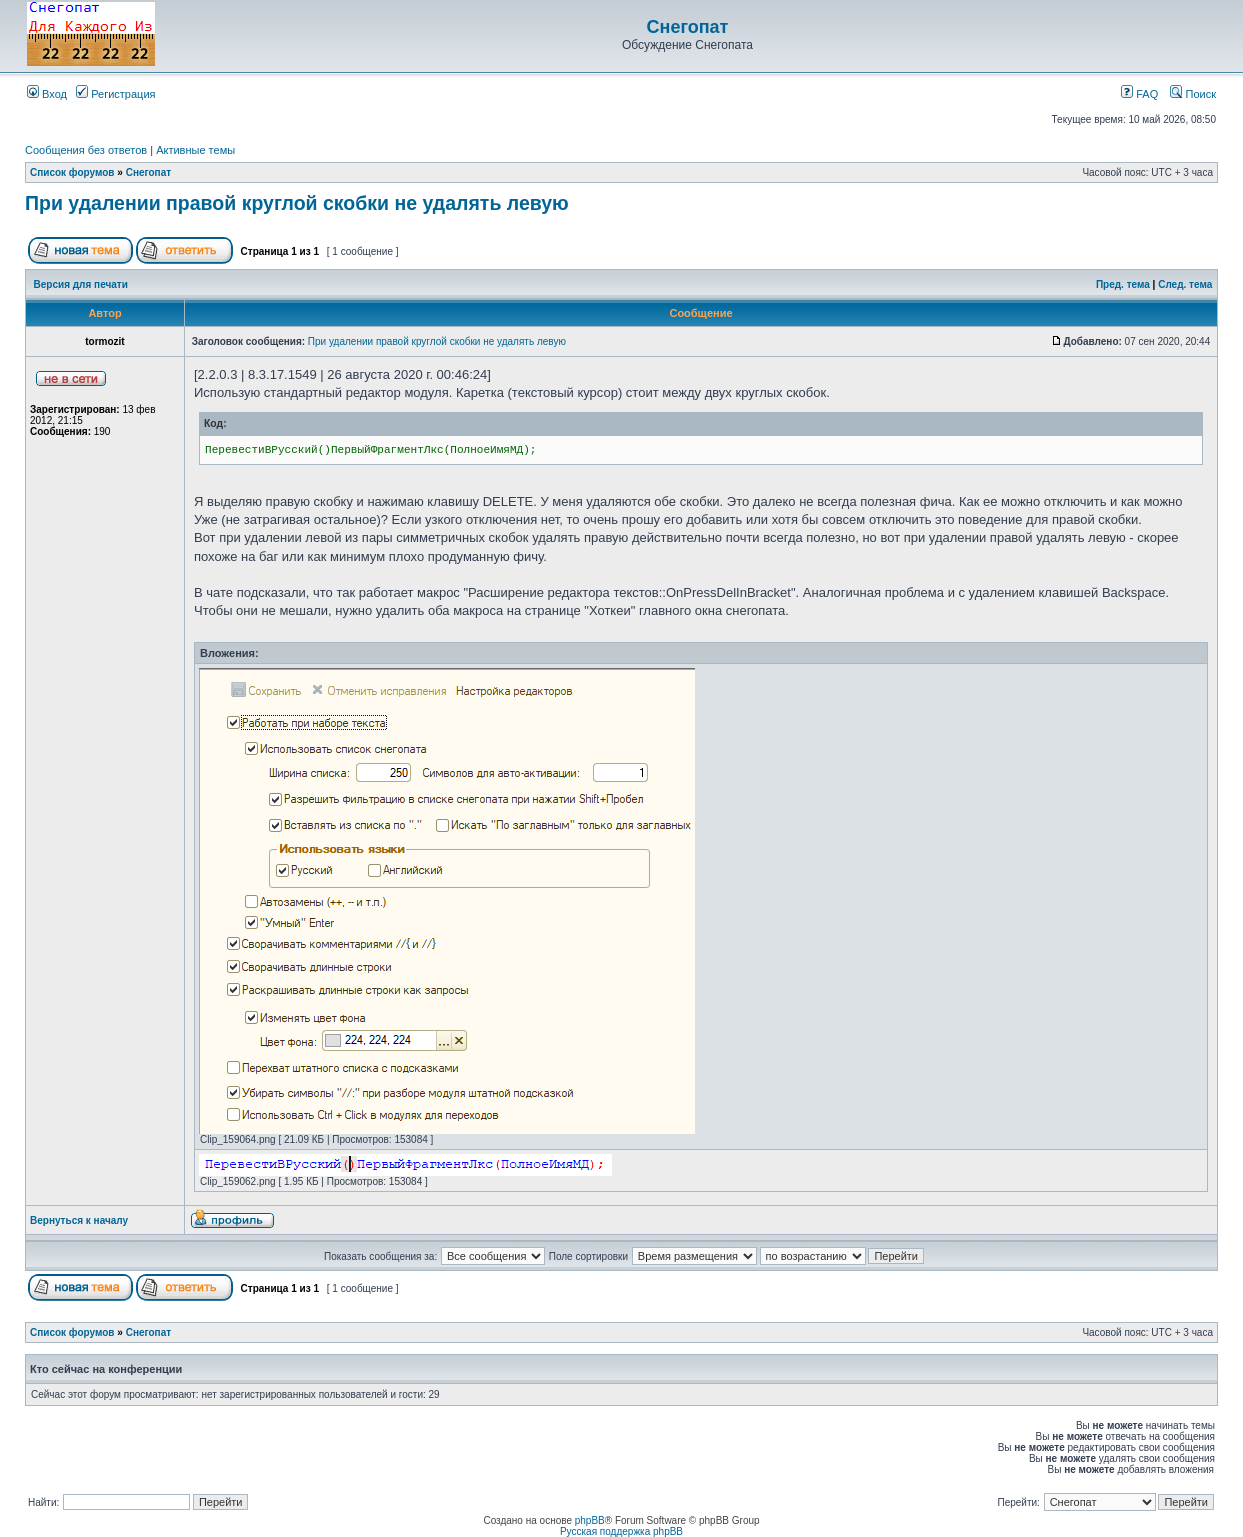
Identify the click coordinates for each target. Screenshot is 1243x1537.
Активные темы (195, 150)
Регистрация (115, 94)
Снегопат (688, 27)
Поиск (1193, 94)
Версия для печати (81, 284)
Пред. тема (1123, 284)
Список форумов (72, 172)
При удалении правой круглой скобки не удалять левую (297, 203)
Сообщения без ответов (86, 150)
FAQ (1139, 94)
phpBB (590, 1520)
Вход (47, 94)
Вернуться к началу (79, 1220)
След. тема (1185, 284)
